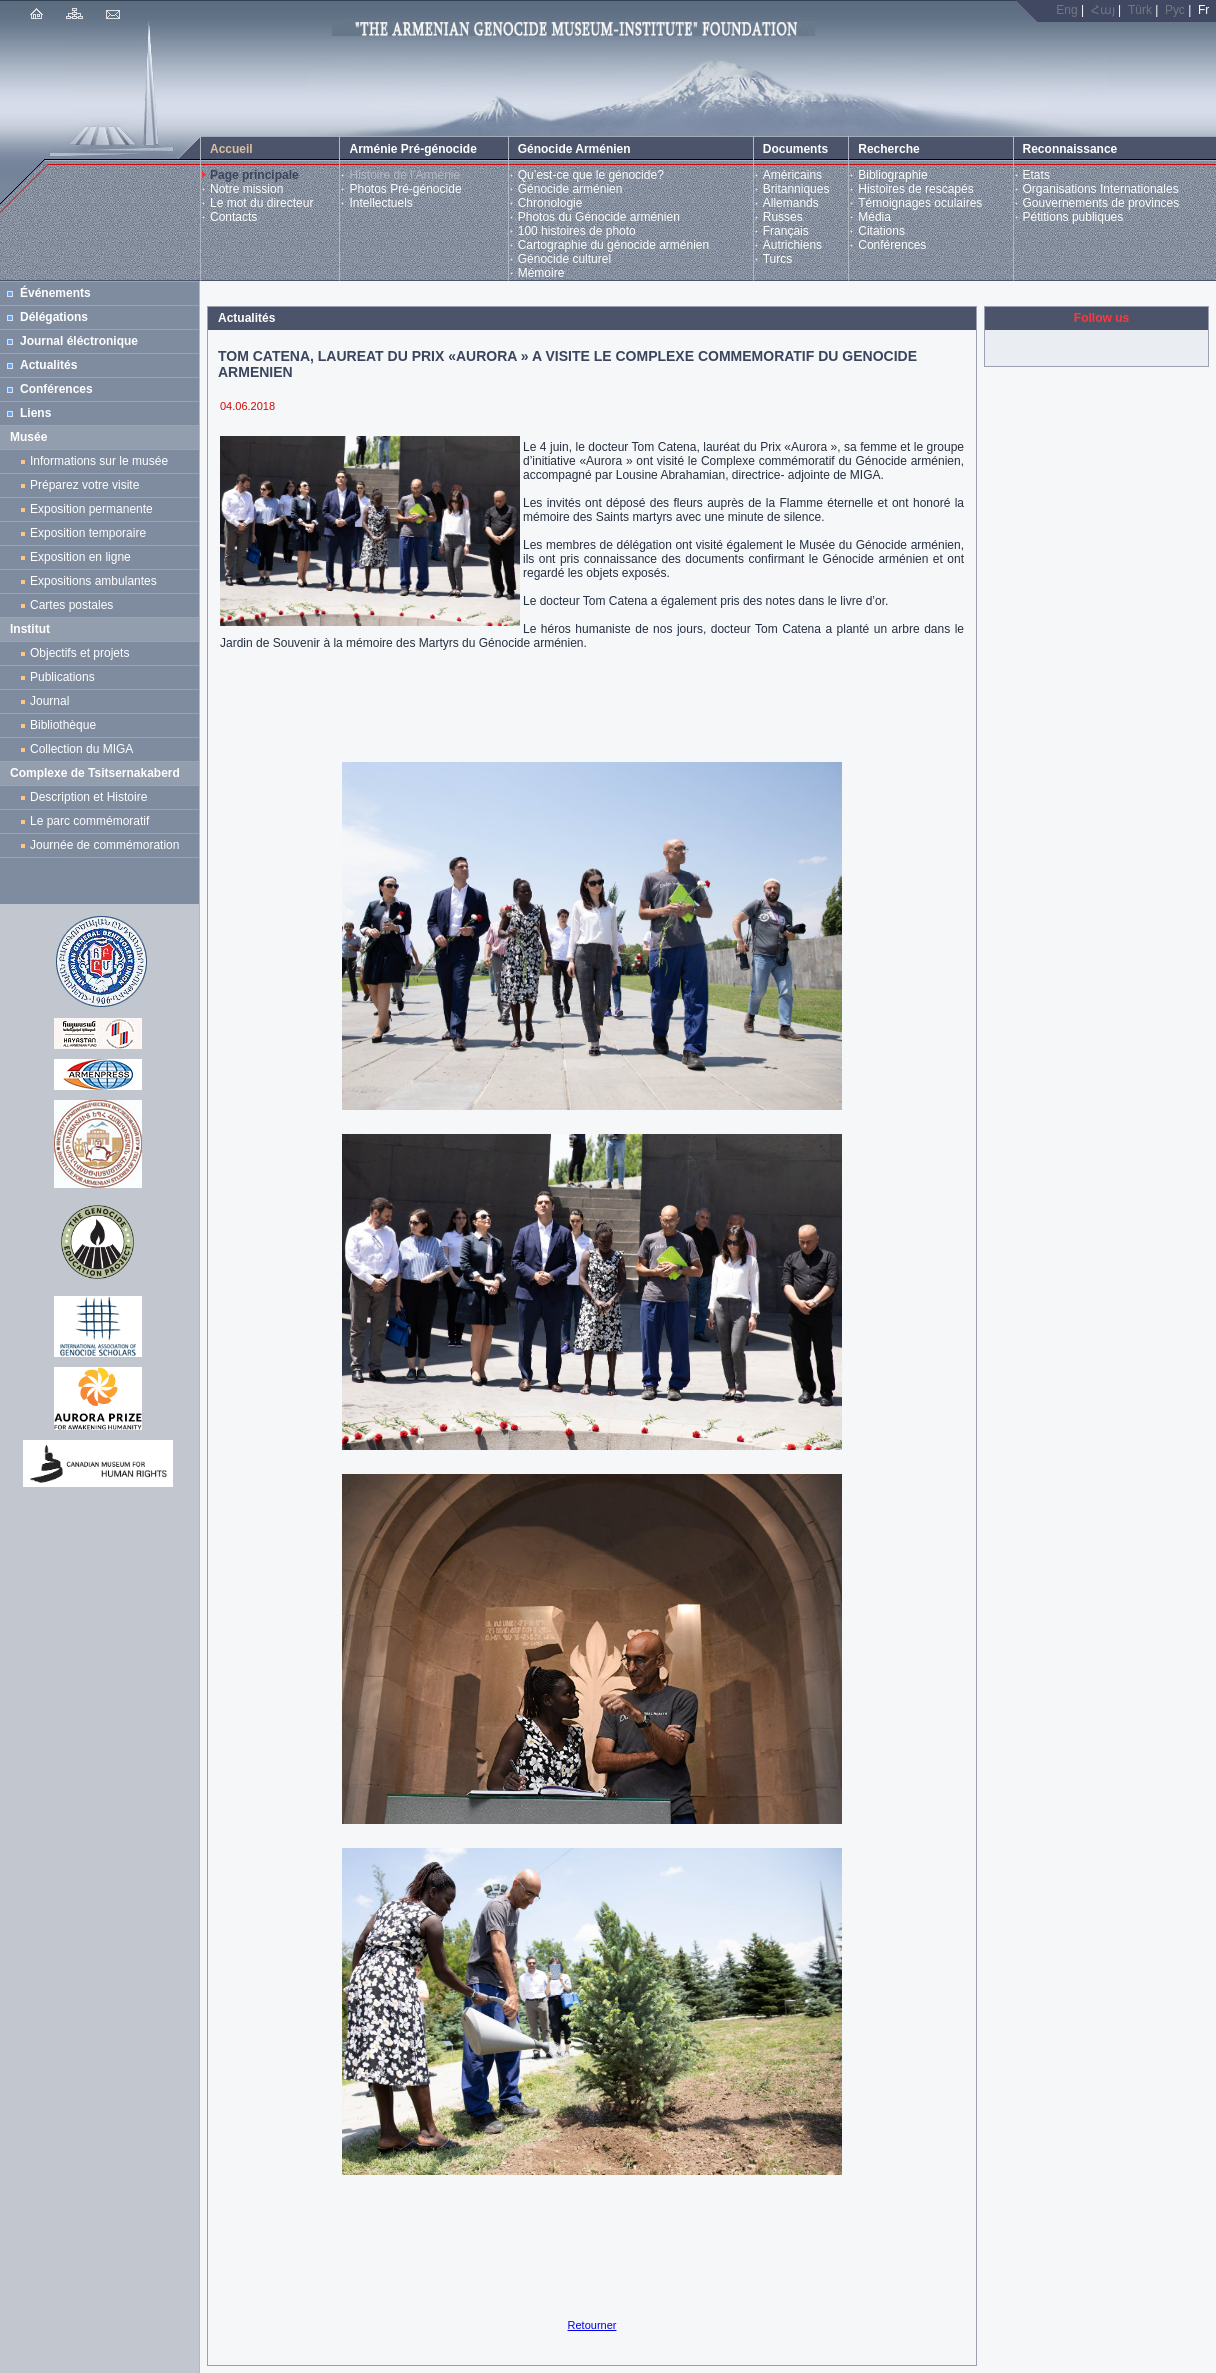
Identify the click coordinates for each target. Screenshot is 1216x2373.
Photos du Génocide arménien (599, 217)
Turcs (778, 259)
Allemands (791, 203)
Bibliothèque (63, 725)
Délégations (54, 317)
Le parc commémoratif (89, 821)
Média (874, 217)
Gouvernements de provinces (1101, 203)
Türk (1140, 10)
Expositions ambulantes (96, 581)
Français (786, 231)
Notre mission (246, 189)
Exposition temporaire (88, 533)
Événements (55, 293)
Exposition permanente (91, 509)
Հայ (1103, 10)
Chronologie (550, 203)
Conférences (892, 245)
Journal (53, 701)
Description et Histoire (88, 797)
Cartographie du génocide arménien (613, 245)
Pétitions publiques (1073, 217)
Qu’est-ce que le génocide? (591, 175)
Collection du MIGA (81, 749)
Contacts (233, 217)
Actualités (48, 365)
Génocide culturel (564, 259)
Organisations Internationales (1101, 189)
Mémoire (541, 273)
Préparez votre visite (84, 485)
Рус (1175, 10)
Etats (1036, 175)
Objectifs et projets (79, 653)
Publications (62, 677)
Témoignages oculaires (920, 203)
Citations (881, 231)
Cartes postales (75, 605)
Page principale (254, 175)
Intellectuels (380, 203)
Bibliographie (892, 175)
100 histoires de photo (577, 231)
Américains (792, 175)
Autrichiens (792, 245)
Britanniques (796, 189)
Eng (1066, 10)
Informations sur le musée (99, 461)
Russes (783, 217)
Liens (35, 413)
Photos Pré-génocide (405, 189)
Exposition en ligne (83, 557)
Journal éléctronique (79, 341)
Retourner (592, 2325)
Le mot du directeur (261, 203)
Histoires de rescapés (915, 189)
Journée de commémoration (104, 845)
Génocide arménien (570, 189)
